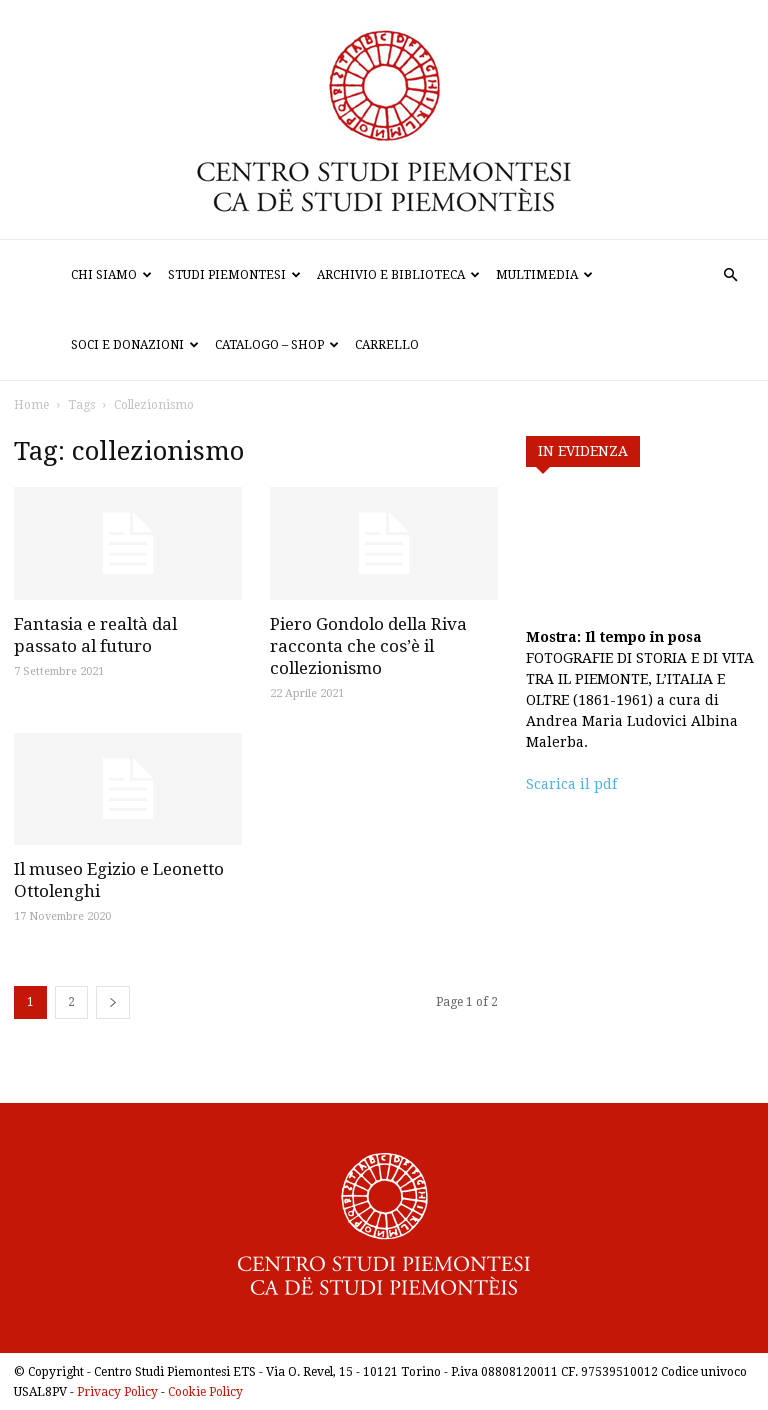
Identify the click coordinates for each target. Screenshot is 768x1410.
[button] (730, 275)
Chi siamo (111, 275)
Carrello (387, 345)
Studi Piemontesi (234, 275)
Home (31, 405)
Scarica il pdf (571, 784)
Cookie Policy (205, 1392)
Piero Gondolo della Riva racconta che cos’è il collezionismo (368, 646)
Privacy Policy (117, 1392)
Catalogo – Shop (277, 345)
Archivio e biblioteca (398, 275)
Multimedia (544, 275)
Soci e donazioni (135, 345)
